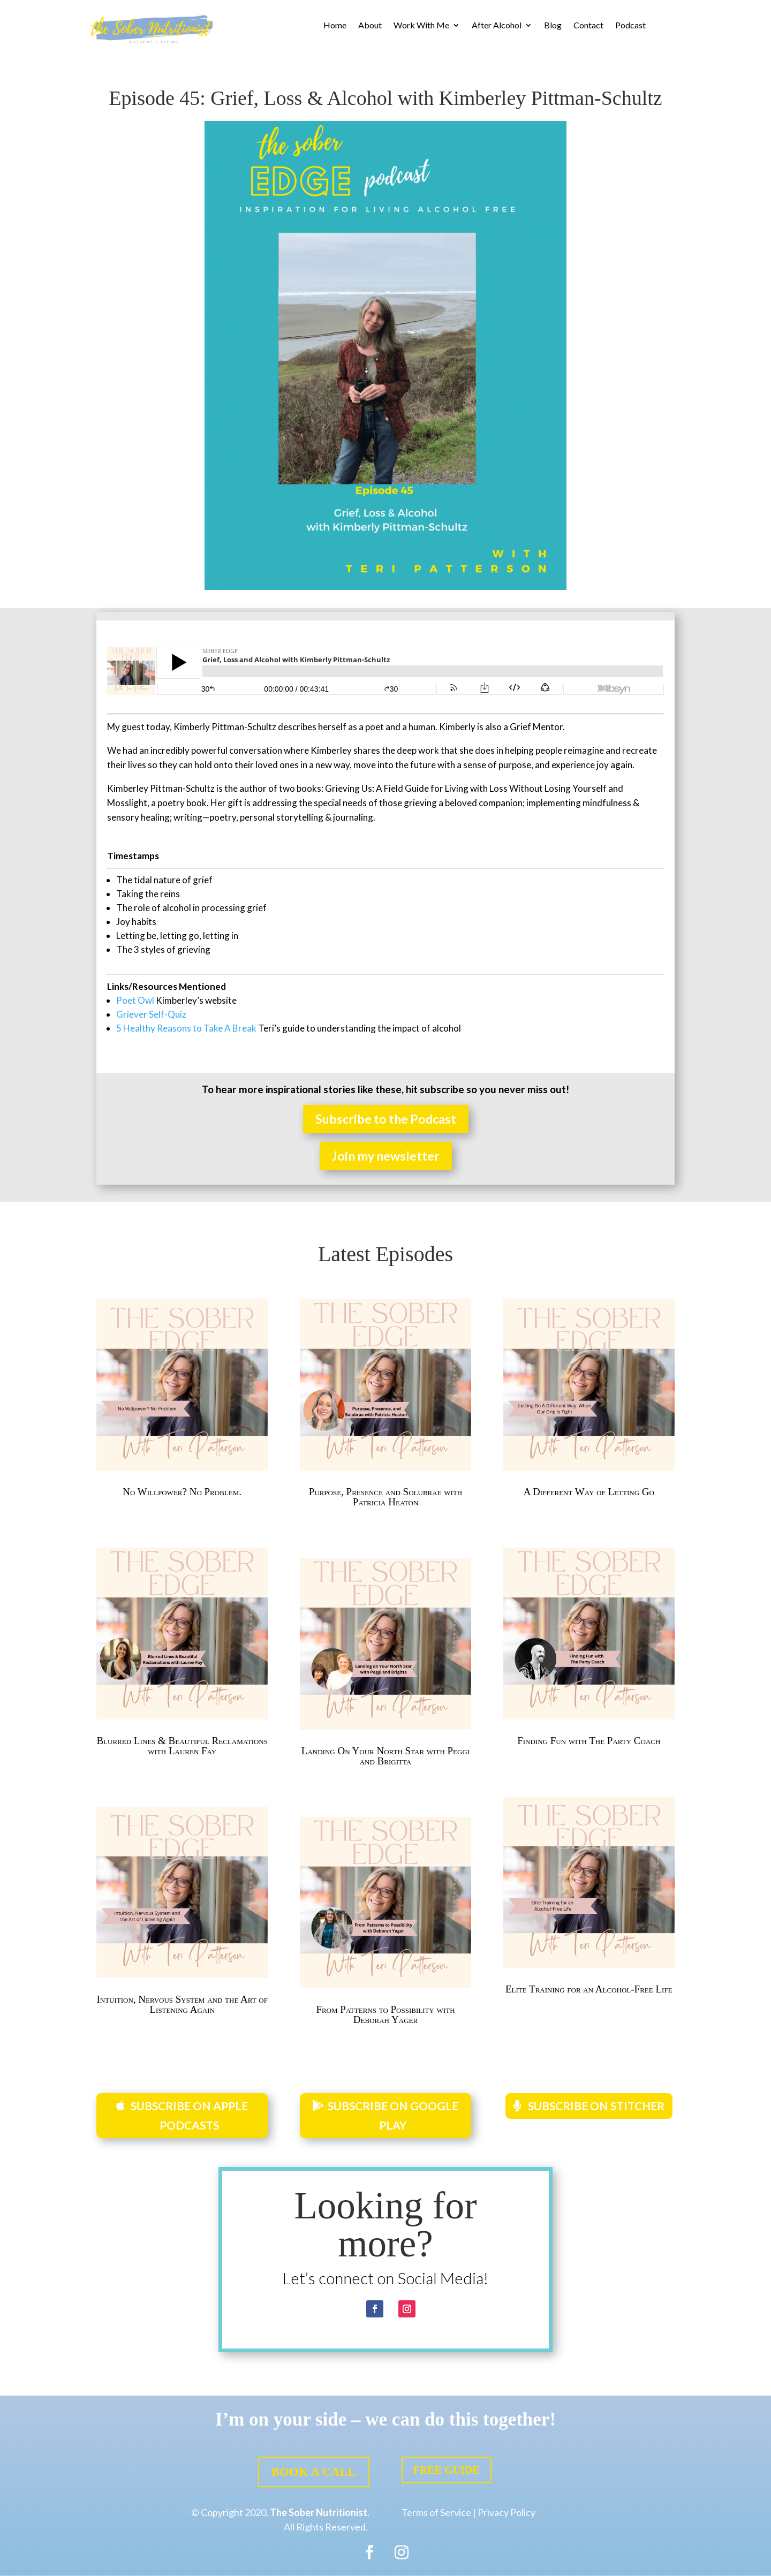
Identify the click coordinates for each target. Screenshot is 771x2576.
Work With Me (421, 25)
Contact (588, 25)
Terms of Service (436, 2512)
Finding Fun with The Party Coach (588, 1740)
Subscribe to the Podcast (385, 1118)
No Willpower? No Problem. (182, 1491)
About (370, 25)
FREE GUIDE (446, 2470)
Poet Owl (136, 1000)
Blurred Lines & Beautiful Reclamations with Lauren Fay (182, 1745)
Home (334, 25)
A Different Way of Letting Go (589, 1491)
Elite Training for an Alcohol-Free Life (588, 1989)
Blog (553, 25)
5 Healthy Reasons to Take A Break (186, 1028)
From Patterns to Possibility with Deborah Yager (385, 2014)
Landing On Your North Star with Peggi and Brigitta (385, 1756)
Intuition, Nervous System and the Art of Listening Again (182, 2004)
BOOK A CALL (313, 2472)
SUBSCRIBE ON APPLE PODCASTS (189, 2115)
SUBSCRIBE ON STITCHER (596, 2105)
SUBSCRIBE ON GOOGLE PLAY (393, 2115)
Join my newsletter (386, 1155)
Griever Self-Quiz (151, 1014)
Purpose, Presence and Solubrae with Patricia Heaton (386, 1496)
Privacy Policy (506, 2512)
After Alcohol (496, 25)
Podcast (630, 25)
